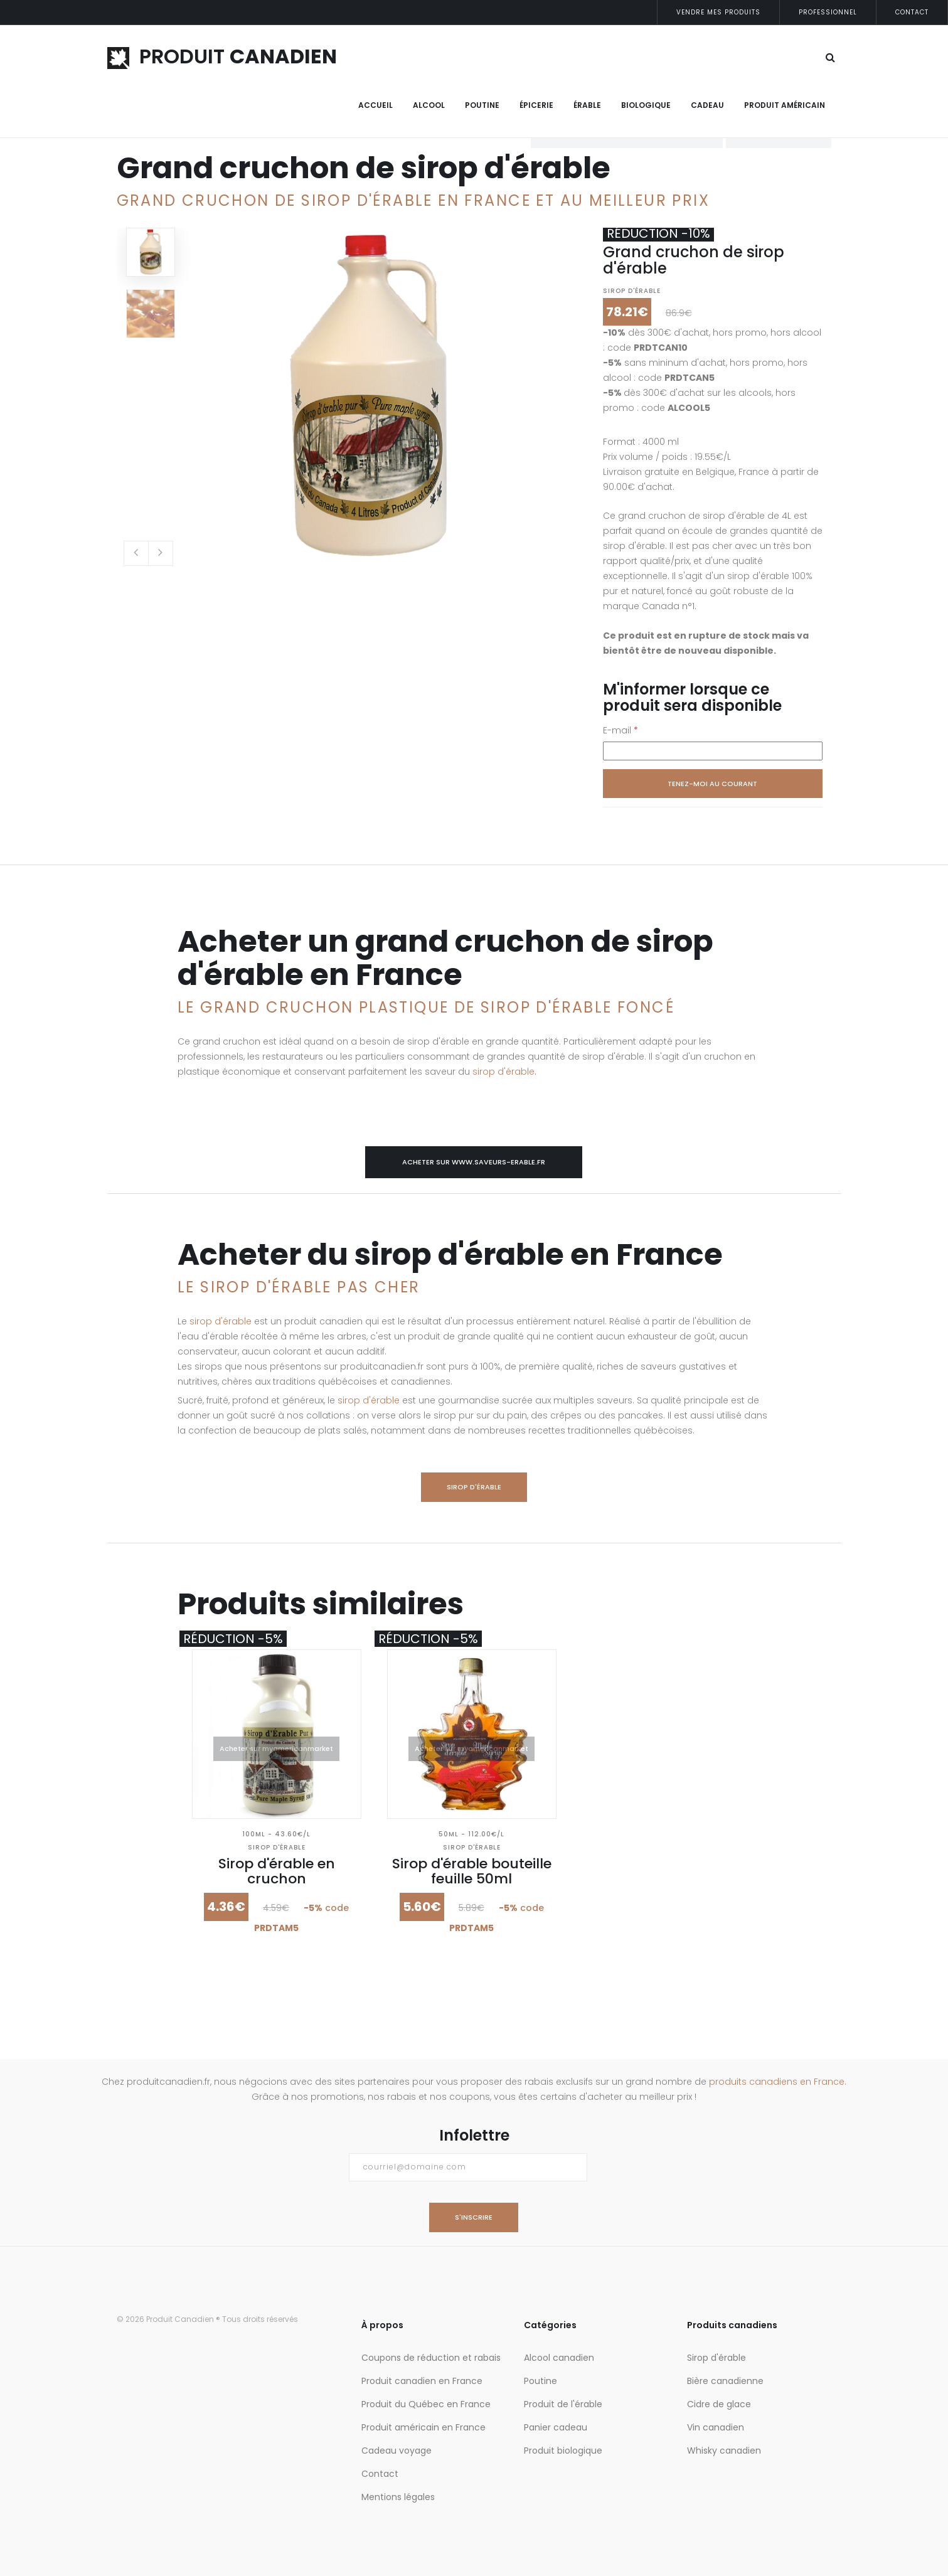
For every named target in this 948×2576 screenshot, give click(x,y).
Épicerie (536, 105)
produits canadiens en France (776, 2081)
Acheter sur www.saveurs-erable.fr (473, 1162)
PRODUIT (222, 56)
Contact (912, 12)
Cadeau (707, 105)
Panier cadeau (555, 2427)
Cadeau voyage (396, 2450)
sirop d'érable (503, 1071)
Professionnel (828, 12)
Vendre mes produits (718, 12)
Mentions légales (398, 2497)
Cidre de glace (719, 2404)
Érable (587, 105)
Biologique (646, 105)
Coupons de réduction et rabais (431, 2357)
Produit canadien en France (421, 2381)
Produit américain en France (423, 2427)
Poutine (482, 105)
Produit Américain (784, 105)
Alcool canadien (559, 2357)
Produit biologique (563, 2450)
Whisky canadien (724, 2450)
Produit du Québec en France (426, 2404)
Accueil (375, 105)
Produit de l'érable (563, 2404)
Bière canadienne (725, 2381)
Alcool (429, 105)
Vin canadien (715, 2427)
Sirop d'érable (632, 290)
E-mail (620, 730)
